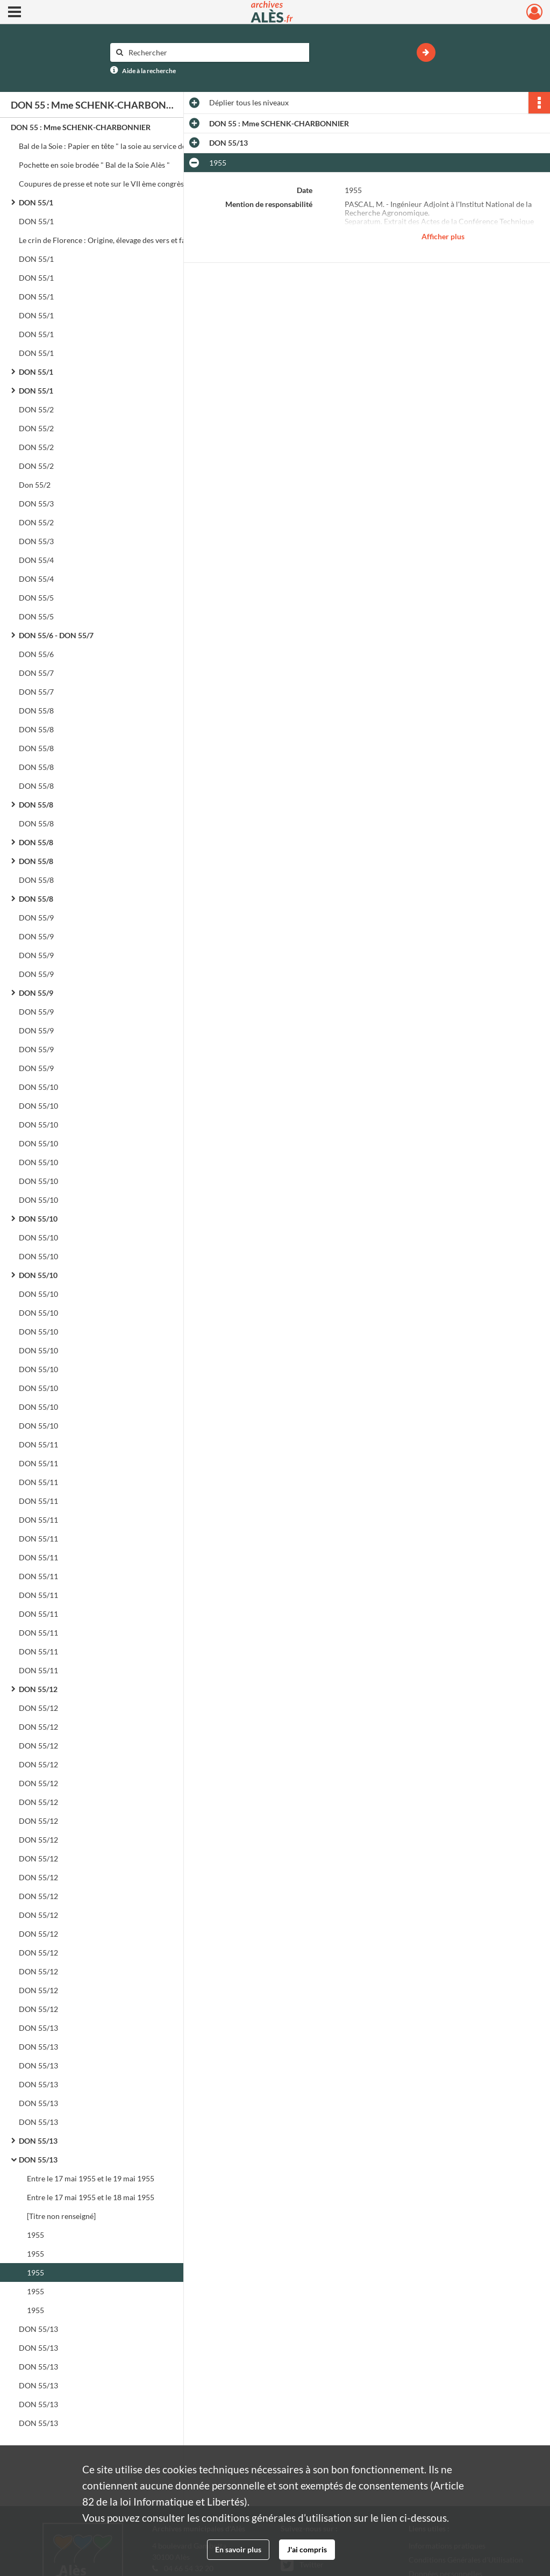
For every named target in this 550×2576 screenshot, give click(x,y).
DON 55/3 (36, 503)
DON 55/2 (36, 409)
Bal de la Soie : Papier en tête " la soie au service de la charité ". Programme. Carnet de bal (126, 146)
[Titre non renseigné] (61, 2216)
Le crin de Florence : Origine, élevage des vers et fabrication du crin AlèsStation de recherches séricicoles (126, 240)
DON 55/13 (38, 2027)
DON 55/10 (38, 1086)
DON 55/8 (36, 710)
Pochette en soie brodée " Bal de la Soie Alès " (95, 164)
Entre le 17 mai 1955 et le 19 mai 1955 (90, 2178)
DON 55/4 (36, 560)
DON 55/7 (36, 672)
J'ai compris (307, 2549)
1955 (35, 2234)
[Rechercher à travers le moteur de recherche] (215, 52)
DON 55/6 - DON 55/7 (56, 635)
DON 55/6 (36, 654)
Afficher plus (443, 236)
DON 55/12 (38, 1689)
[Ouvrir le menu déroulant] (14, 12)
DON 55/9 (36, 917)
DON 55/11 (38, 1444)
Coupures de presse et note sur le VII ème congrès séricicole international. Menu (126, 183)
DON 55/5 (36, 597)
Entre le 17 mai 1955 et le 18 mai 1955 (90, 2197)
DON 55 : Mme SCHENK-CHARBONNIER (81, 127)
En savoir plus (238, 2549)
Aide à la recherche (149, 71)
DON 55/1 (36, 202)
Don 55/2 (35, 484)
